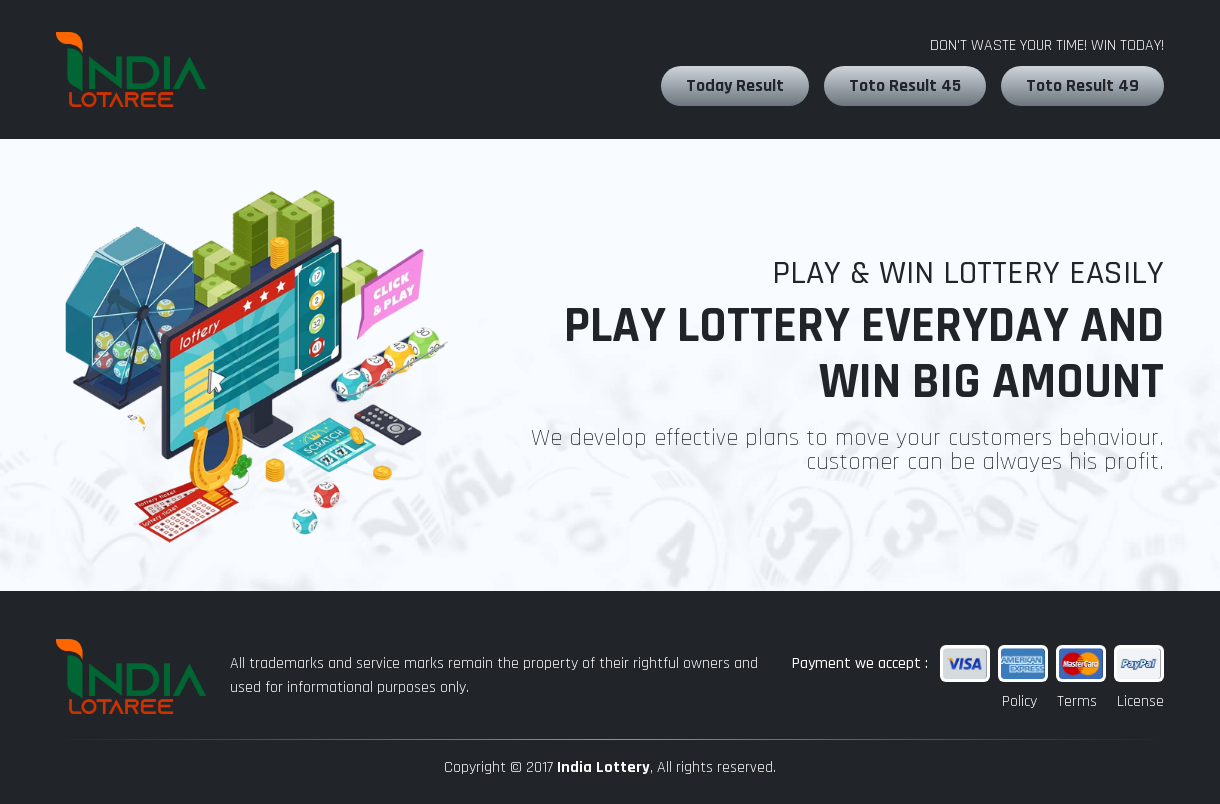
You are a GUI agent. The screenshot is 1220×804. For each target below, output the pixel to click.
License (1140, 701)
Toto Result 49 (1082, 85)
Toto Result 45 (905, 85)
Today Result (735, 85)
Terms (1077, 701)
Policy (1019, 701)
